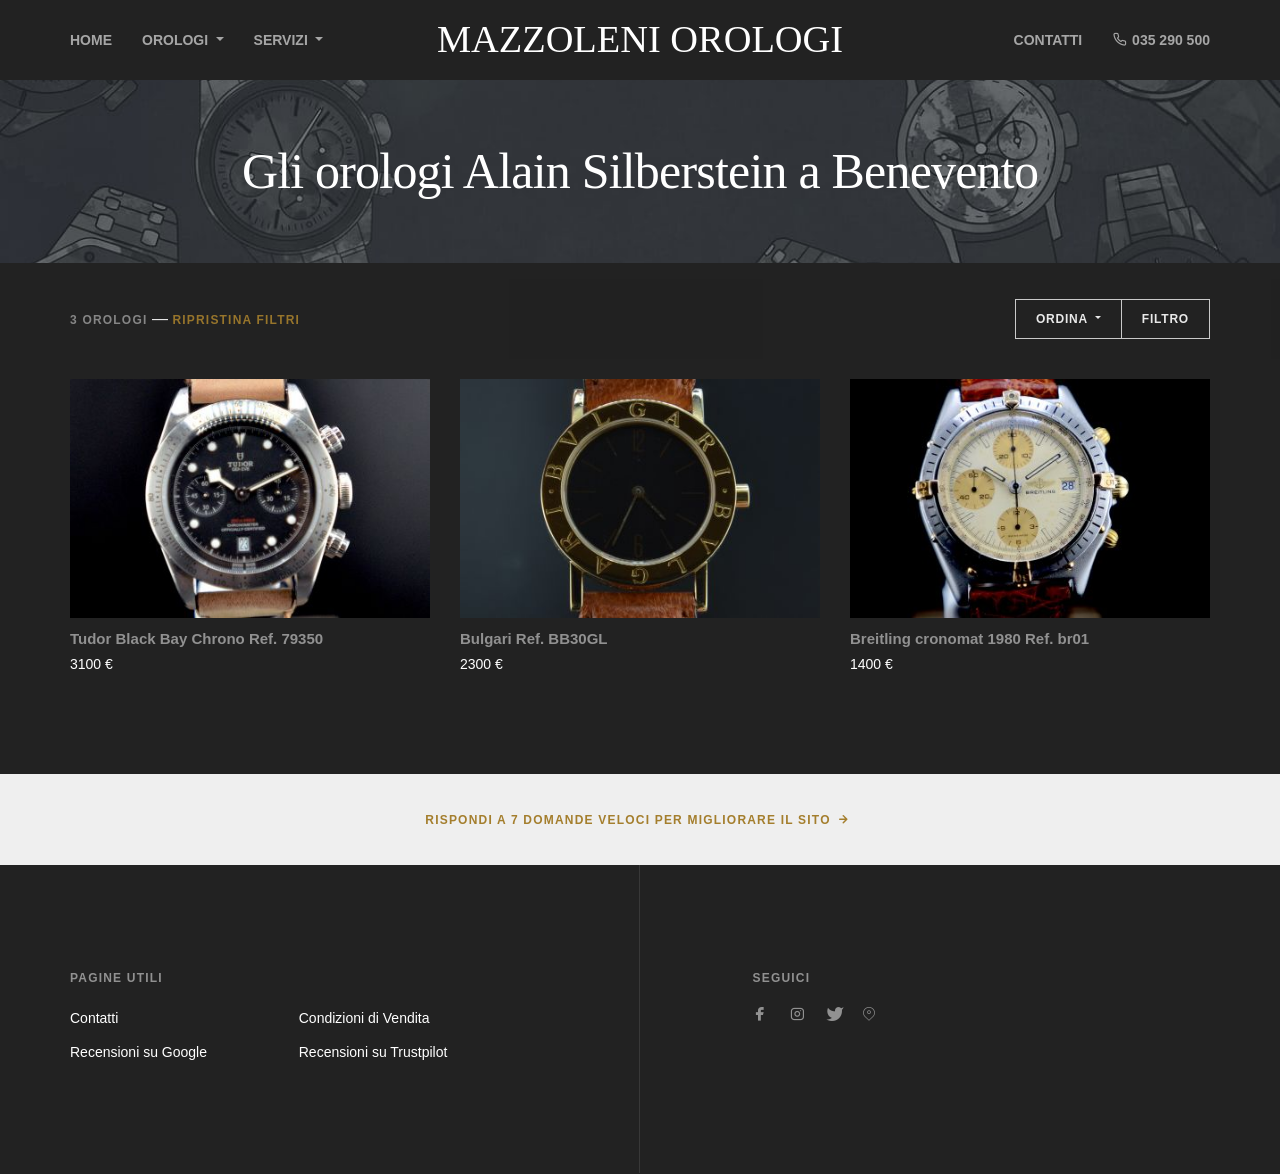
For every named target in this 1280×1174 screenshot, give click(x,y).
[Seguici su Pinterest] (869, 1014)
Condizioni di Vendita (364, 1018)
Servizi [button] (283, 40)
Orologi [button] (177, 40)
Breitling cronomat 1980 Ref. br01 (969, 638)
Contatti (1048, 40)
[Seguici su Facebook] (761, 1014)
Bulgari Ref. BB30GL (534, 638)
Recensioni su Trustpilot (373, 1052)
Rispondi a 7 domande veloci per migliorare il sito (627, 820)
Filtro (1165, 319)
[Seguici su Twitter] (833, 1014)
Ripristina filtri (236, 320)
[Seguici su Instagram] (797, 1014)
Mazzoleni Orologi (640, 39)
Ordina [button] (1064, 319)
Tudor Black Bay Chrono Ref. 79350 (196, 638)
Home (91, 40)
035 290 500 (1161, 39)
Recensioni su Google (138, 1052)
